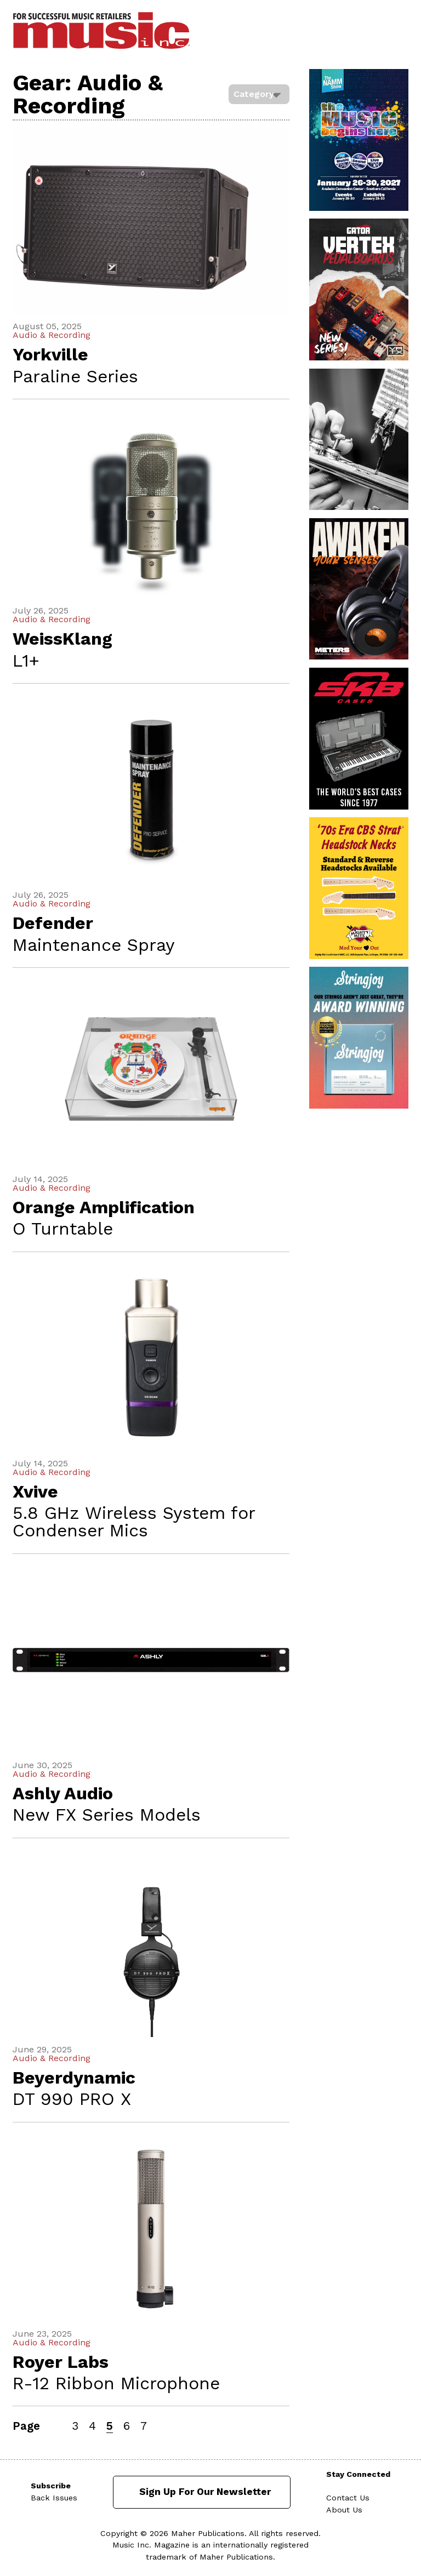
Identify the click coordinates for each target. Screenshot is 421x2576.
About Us (344, 2509)
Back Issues (54, 2497)
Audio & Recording (51, 335)
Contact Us (347, 2497)
